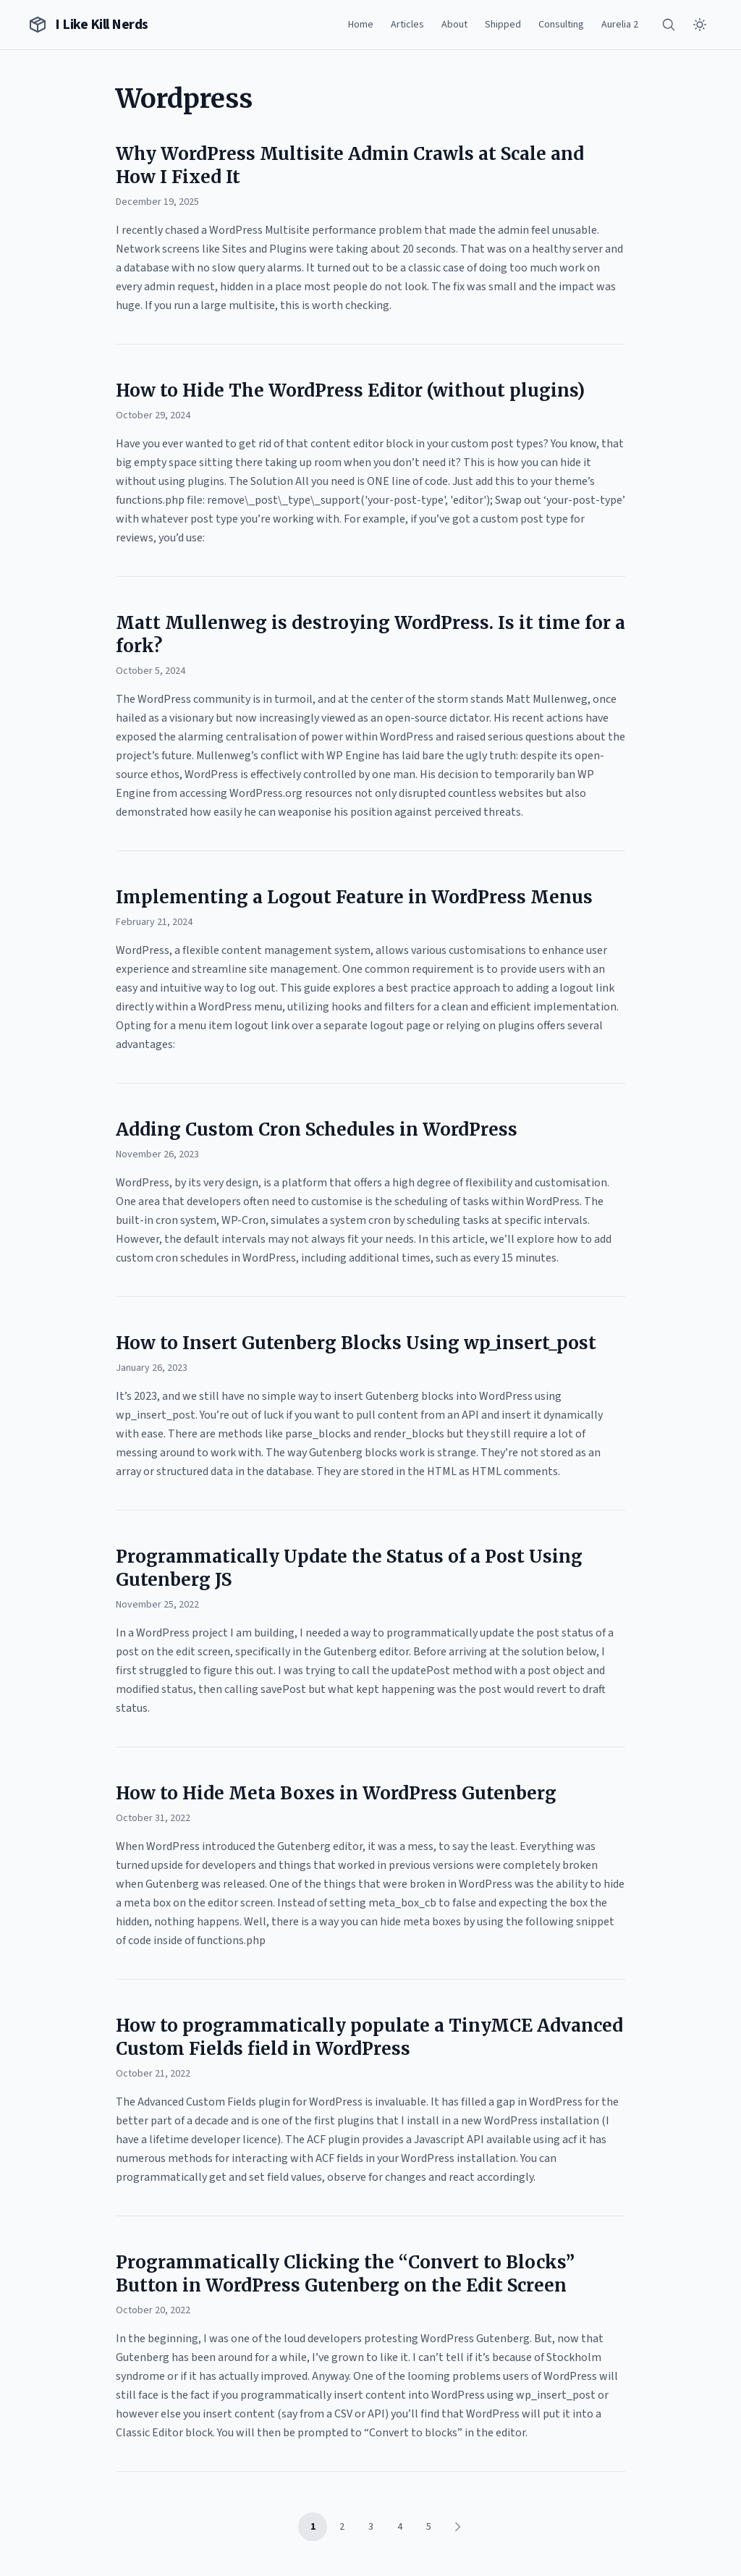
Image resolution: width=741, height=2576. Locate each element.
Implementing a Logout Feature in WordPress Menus (354, 897)
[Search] (669, 25)
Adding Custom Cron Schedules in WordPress (316, 1129)
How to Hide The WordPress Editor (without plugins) (350, 390)
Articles (407, 24)
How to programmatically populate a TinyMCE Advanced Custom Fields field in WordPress (369, 2037)
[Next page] (457, 2526)
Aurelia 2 (619, 24)
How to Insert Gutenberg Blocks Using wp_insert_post (356, 1343)
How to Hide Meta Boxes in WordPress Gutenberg (336, 1793)
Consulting (561, 24)
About (454, 24)
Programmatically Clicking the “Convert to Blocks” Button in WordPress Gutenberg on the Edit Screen (345, 2274)
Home (360, 24)
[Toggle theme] (699, 24)
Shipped (503, 24)
